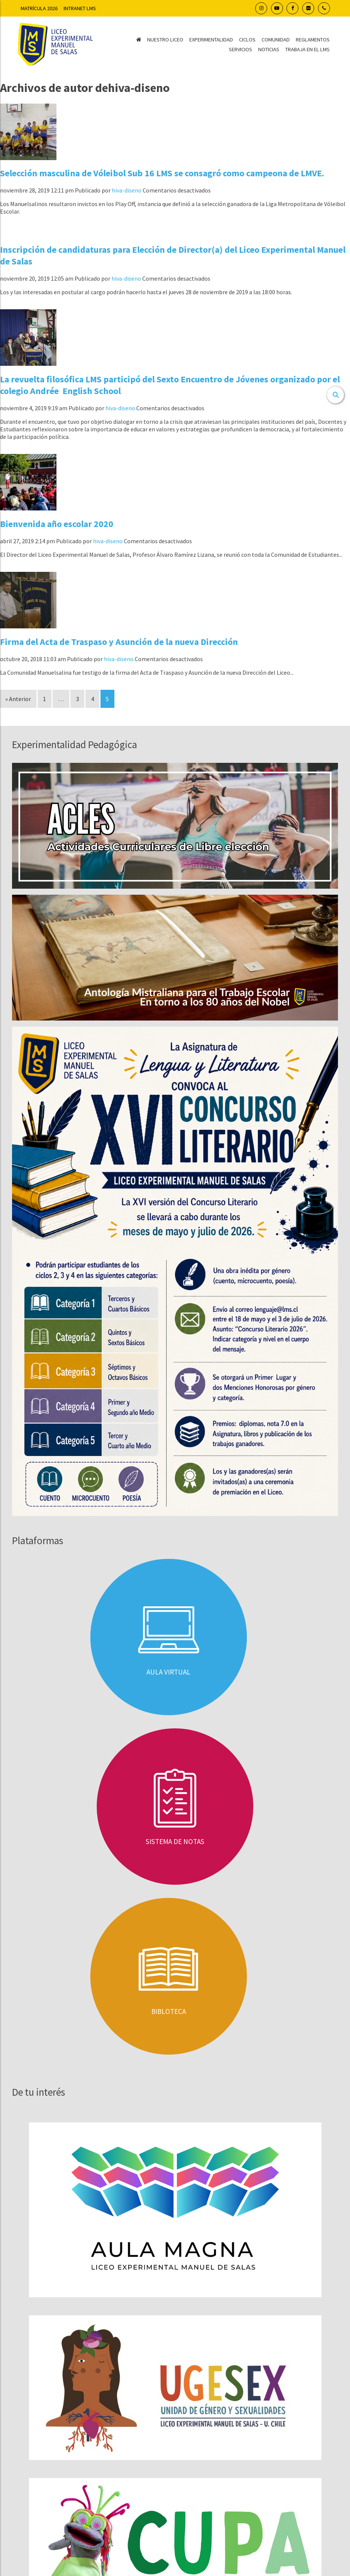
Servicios (240, 49)
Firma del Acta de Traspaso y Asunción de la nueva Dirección (119, 642)
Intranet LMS (80, 8)
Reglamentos (313, 39)
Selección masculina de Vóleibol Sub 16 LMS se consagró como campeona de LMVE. (162, 173)
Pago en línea (175, 2512)
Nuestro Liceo (165, 39)
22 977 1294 (207, 2385)
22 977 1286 (207, 2395)
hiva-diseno (127, 190)
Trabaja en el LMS (307, 49)
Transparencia (175, 2500)
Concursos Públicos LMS (53, 2356)
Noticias (268, 49)
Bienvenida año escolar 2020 (56, 524)
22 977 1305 (160, 2395)
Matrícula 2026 (39, 8)
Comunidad (276, 39)
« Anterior (18, 699)
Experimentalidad (211, 39)
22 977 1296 (160, 2385)
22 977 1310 (205, 2405)
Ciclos (247, 39)
